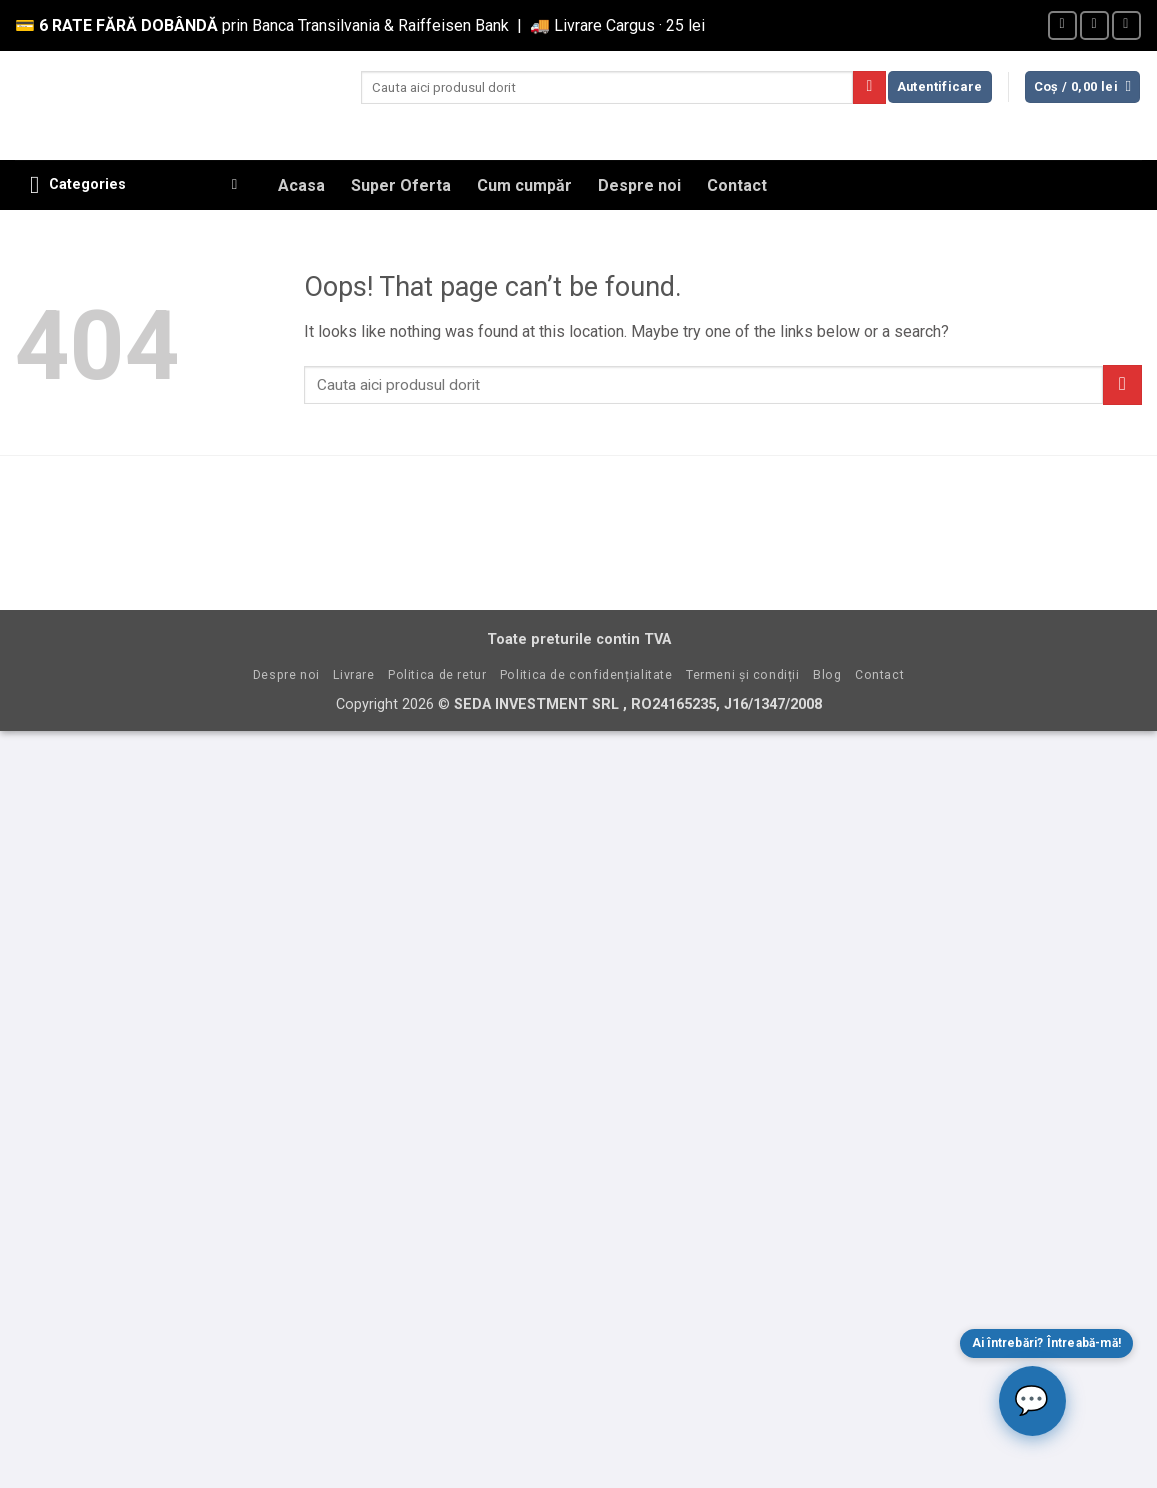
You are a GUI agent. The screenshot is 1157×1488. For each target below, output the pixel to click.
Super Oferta (401, 185)
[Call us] (1126, 25)
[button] (940, 87)
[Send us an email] (1094, 25)
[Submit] (869, 88)
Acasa (301, 185)
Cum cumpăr (524, 185)
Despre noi (639, 185)
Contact (737, 185)
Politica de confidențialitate (586, 675)
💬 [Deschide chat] (1032, 1400)
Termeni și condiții (743, 675)
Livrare (353, 675)
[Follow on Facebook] (1062, 25)
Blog (827, 675)
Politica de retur (437, 675)
